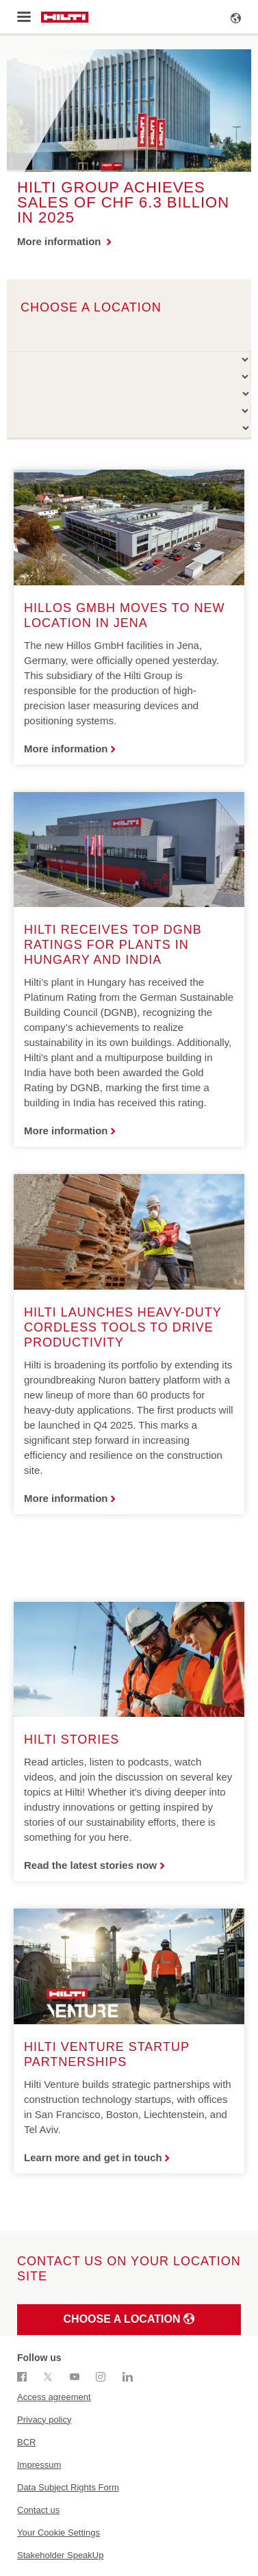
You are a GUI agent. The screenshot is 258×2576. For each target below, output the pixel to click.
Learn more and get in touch (93, 2157)
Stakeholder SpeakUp (60, 2555)
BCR (26, 2442)
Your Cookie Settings (58, 2532)
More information (60, 241)
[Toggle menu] (23, 17)
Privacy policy (44, 2419)
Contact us (38, 2510)
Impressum (39, 2465)
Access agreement (54, 2397)
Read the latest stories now (90, 1865)
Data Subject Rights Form (68, 2487)
